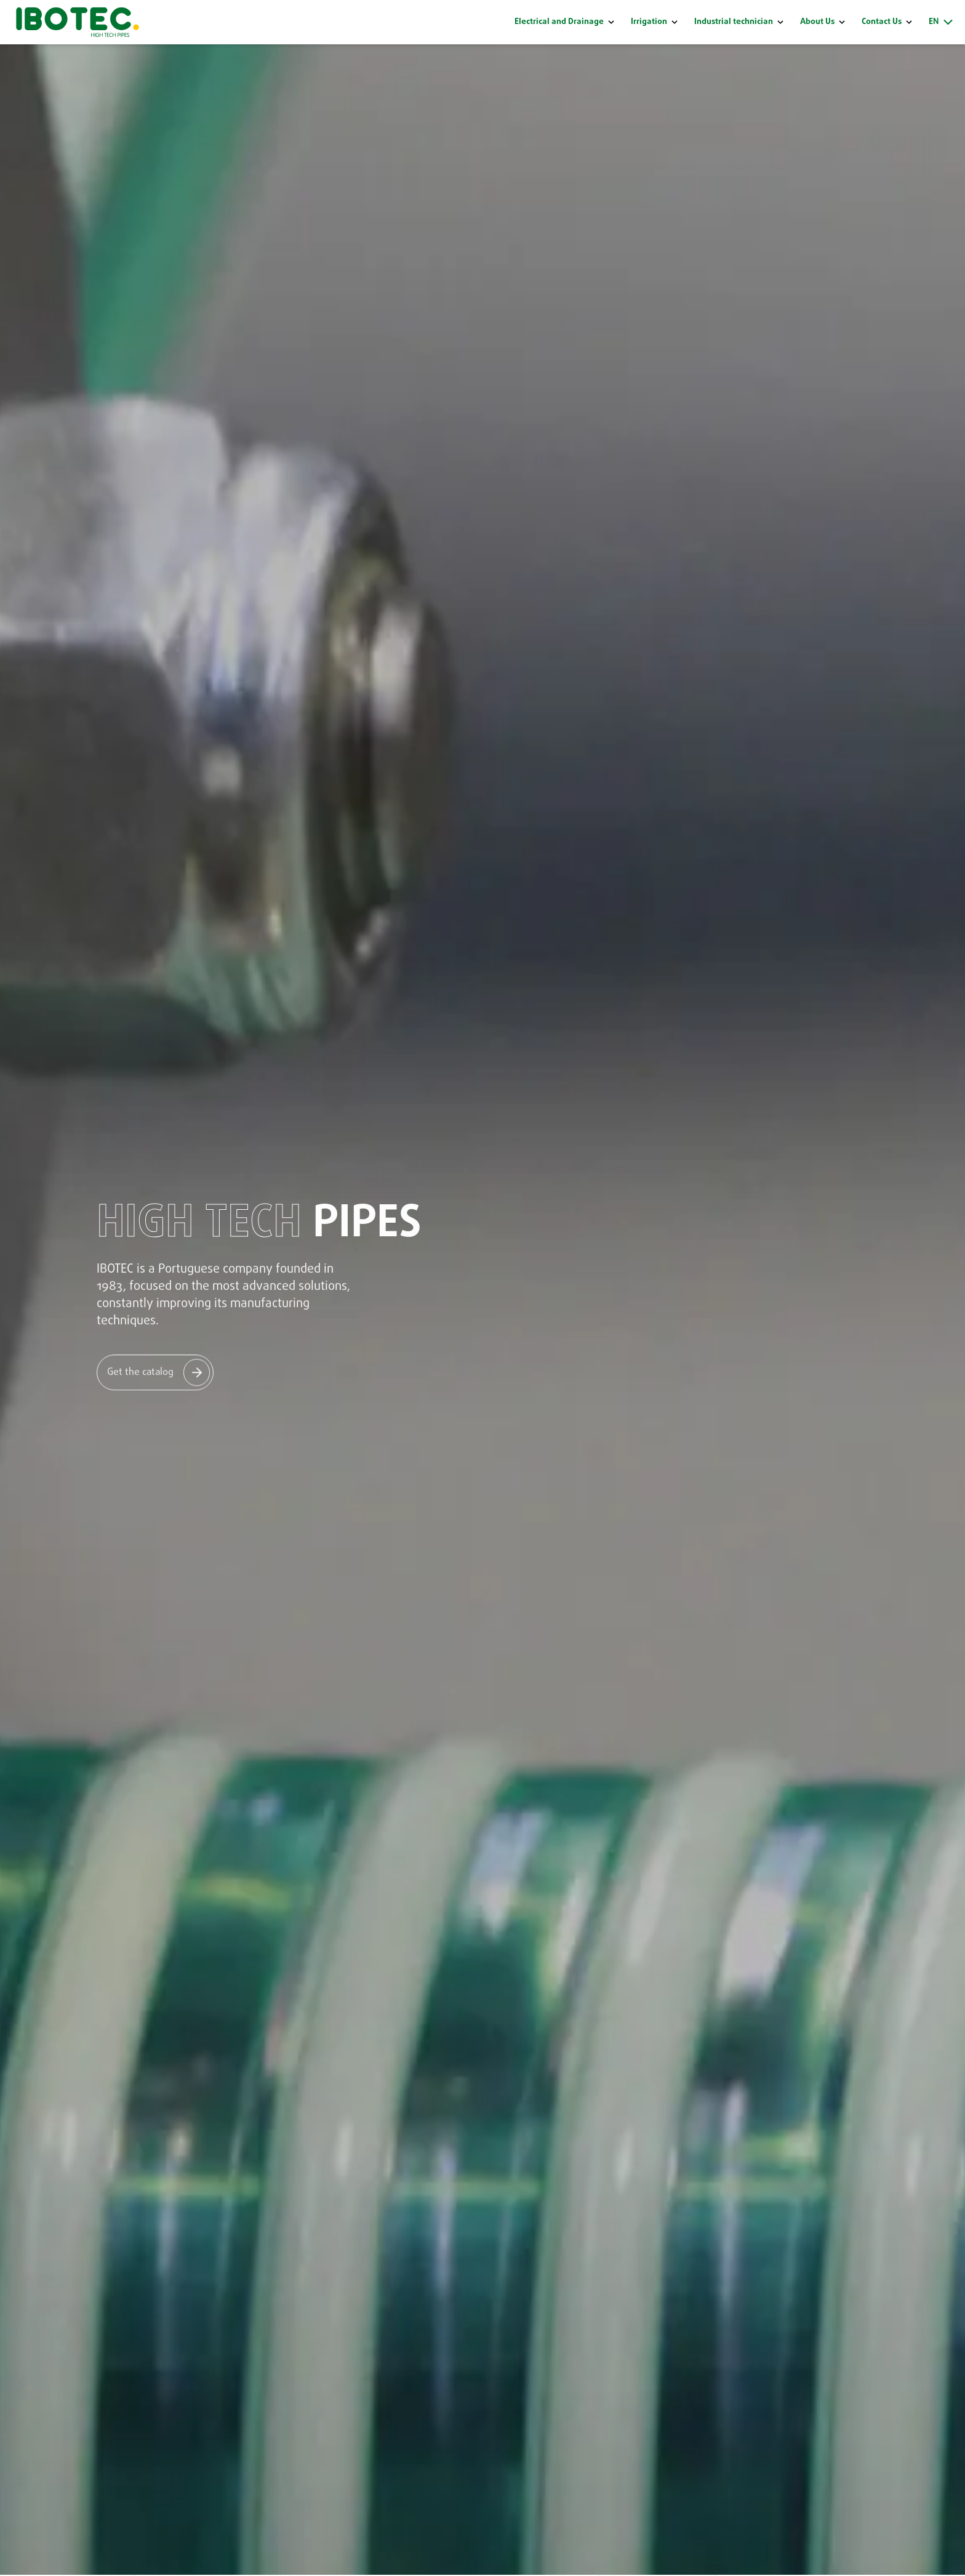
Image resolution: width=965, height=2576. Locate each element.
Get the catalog (140, 1371)
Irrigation (649, 22)
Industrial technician (733, 22)
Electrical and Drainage (559, 22)
